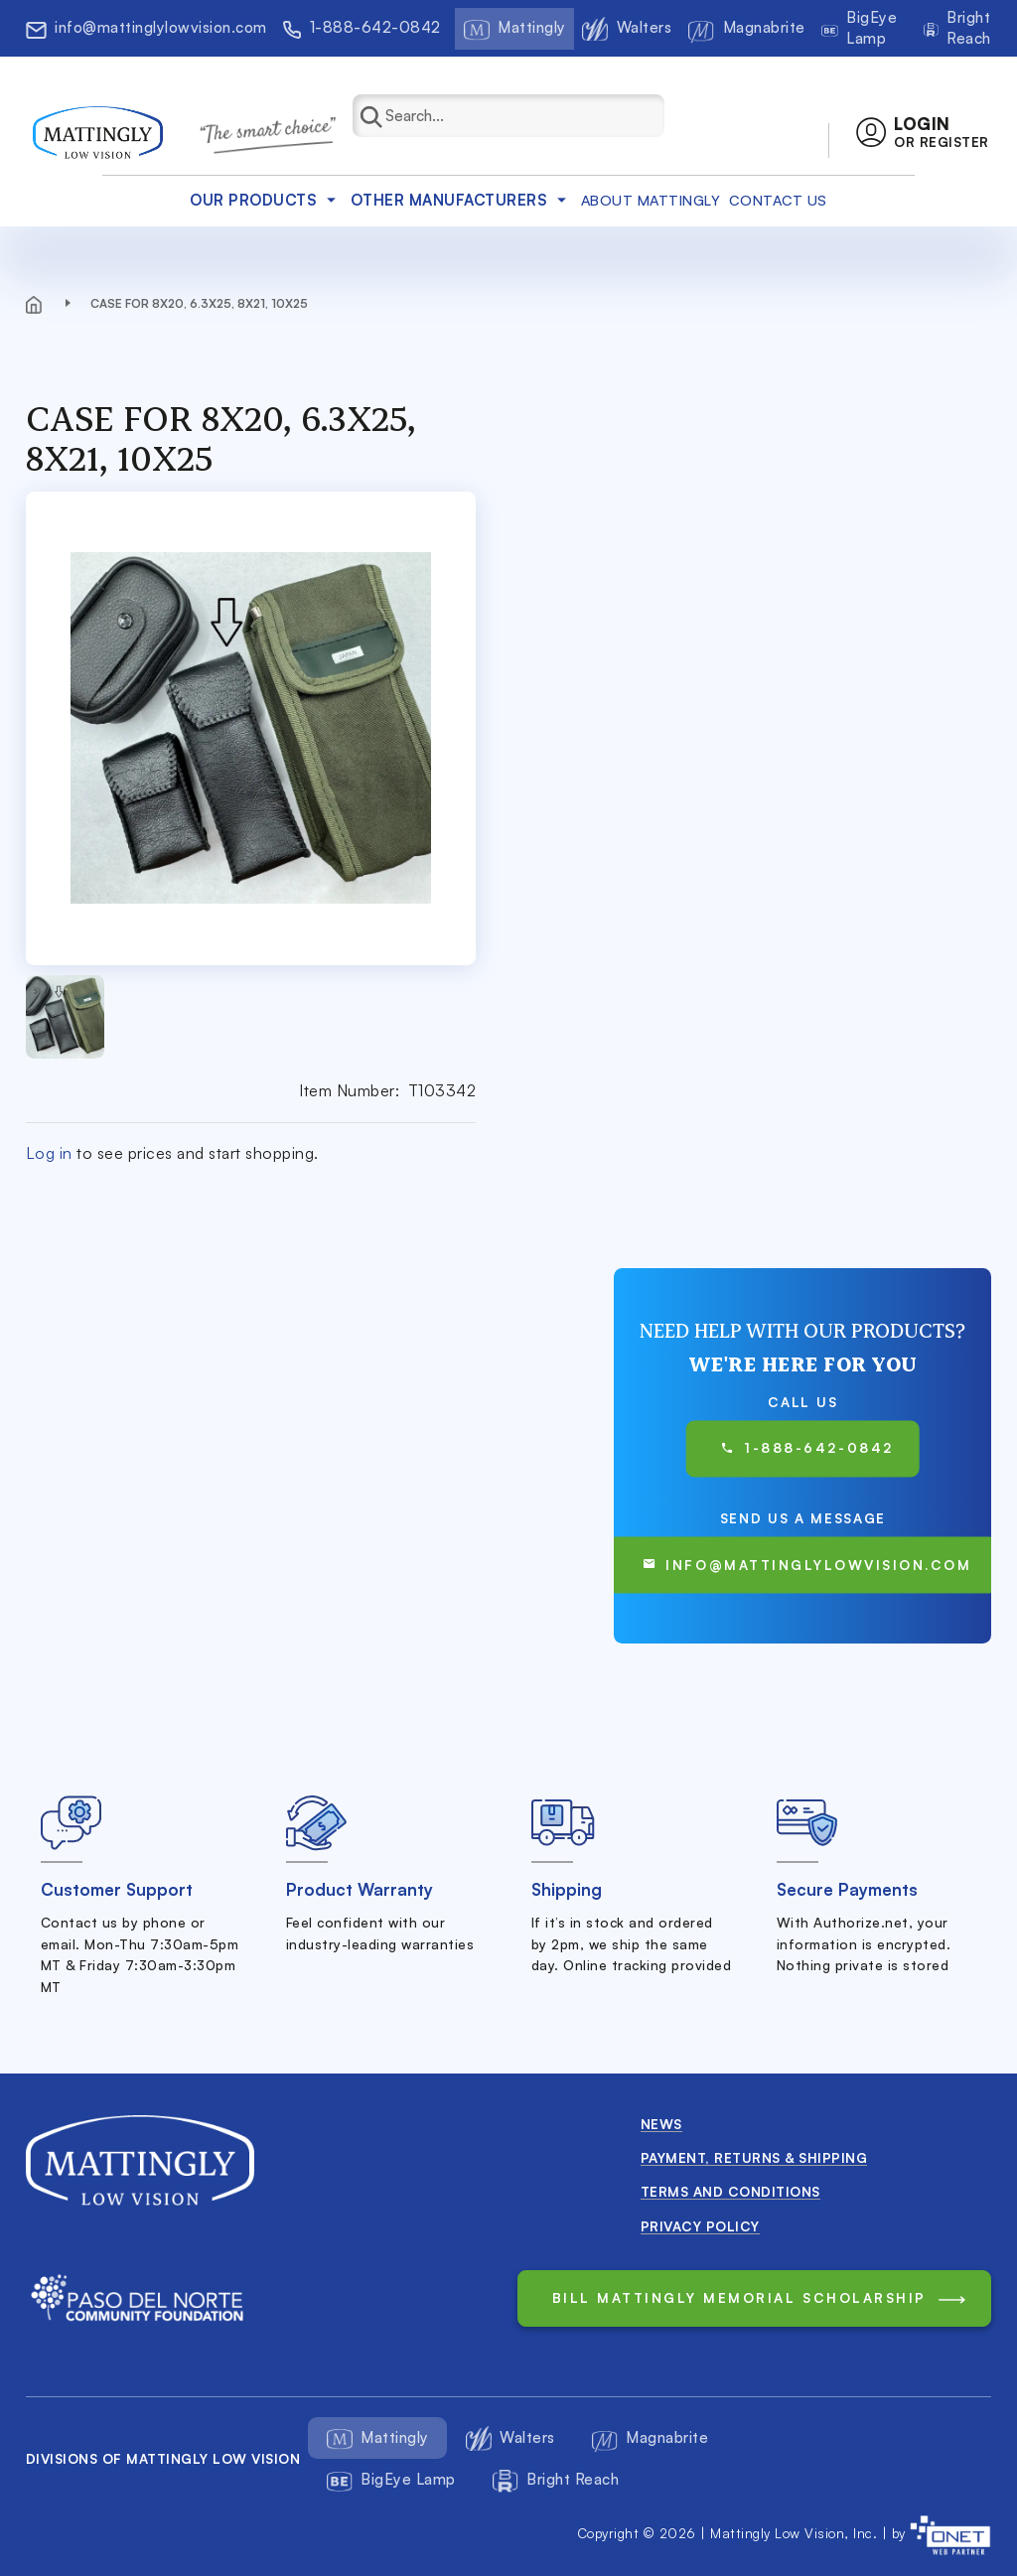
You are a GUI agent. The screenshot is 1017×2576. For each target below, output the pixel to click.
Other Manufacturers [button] (462, 200)
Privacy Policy (700, 2226)
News (661, 2123)
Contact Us (778, 200)
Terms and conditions (730, 2191)
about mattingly (651, 200)
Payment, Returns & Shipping (754, 2157)
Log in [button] (49, 1153)
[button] (922, 132)
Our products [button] (266, 200)
